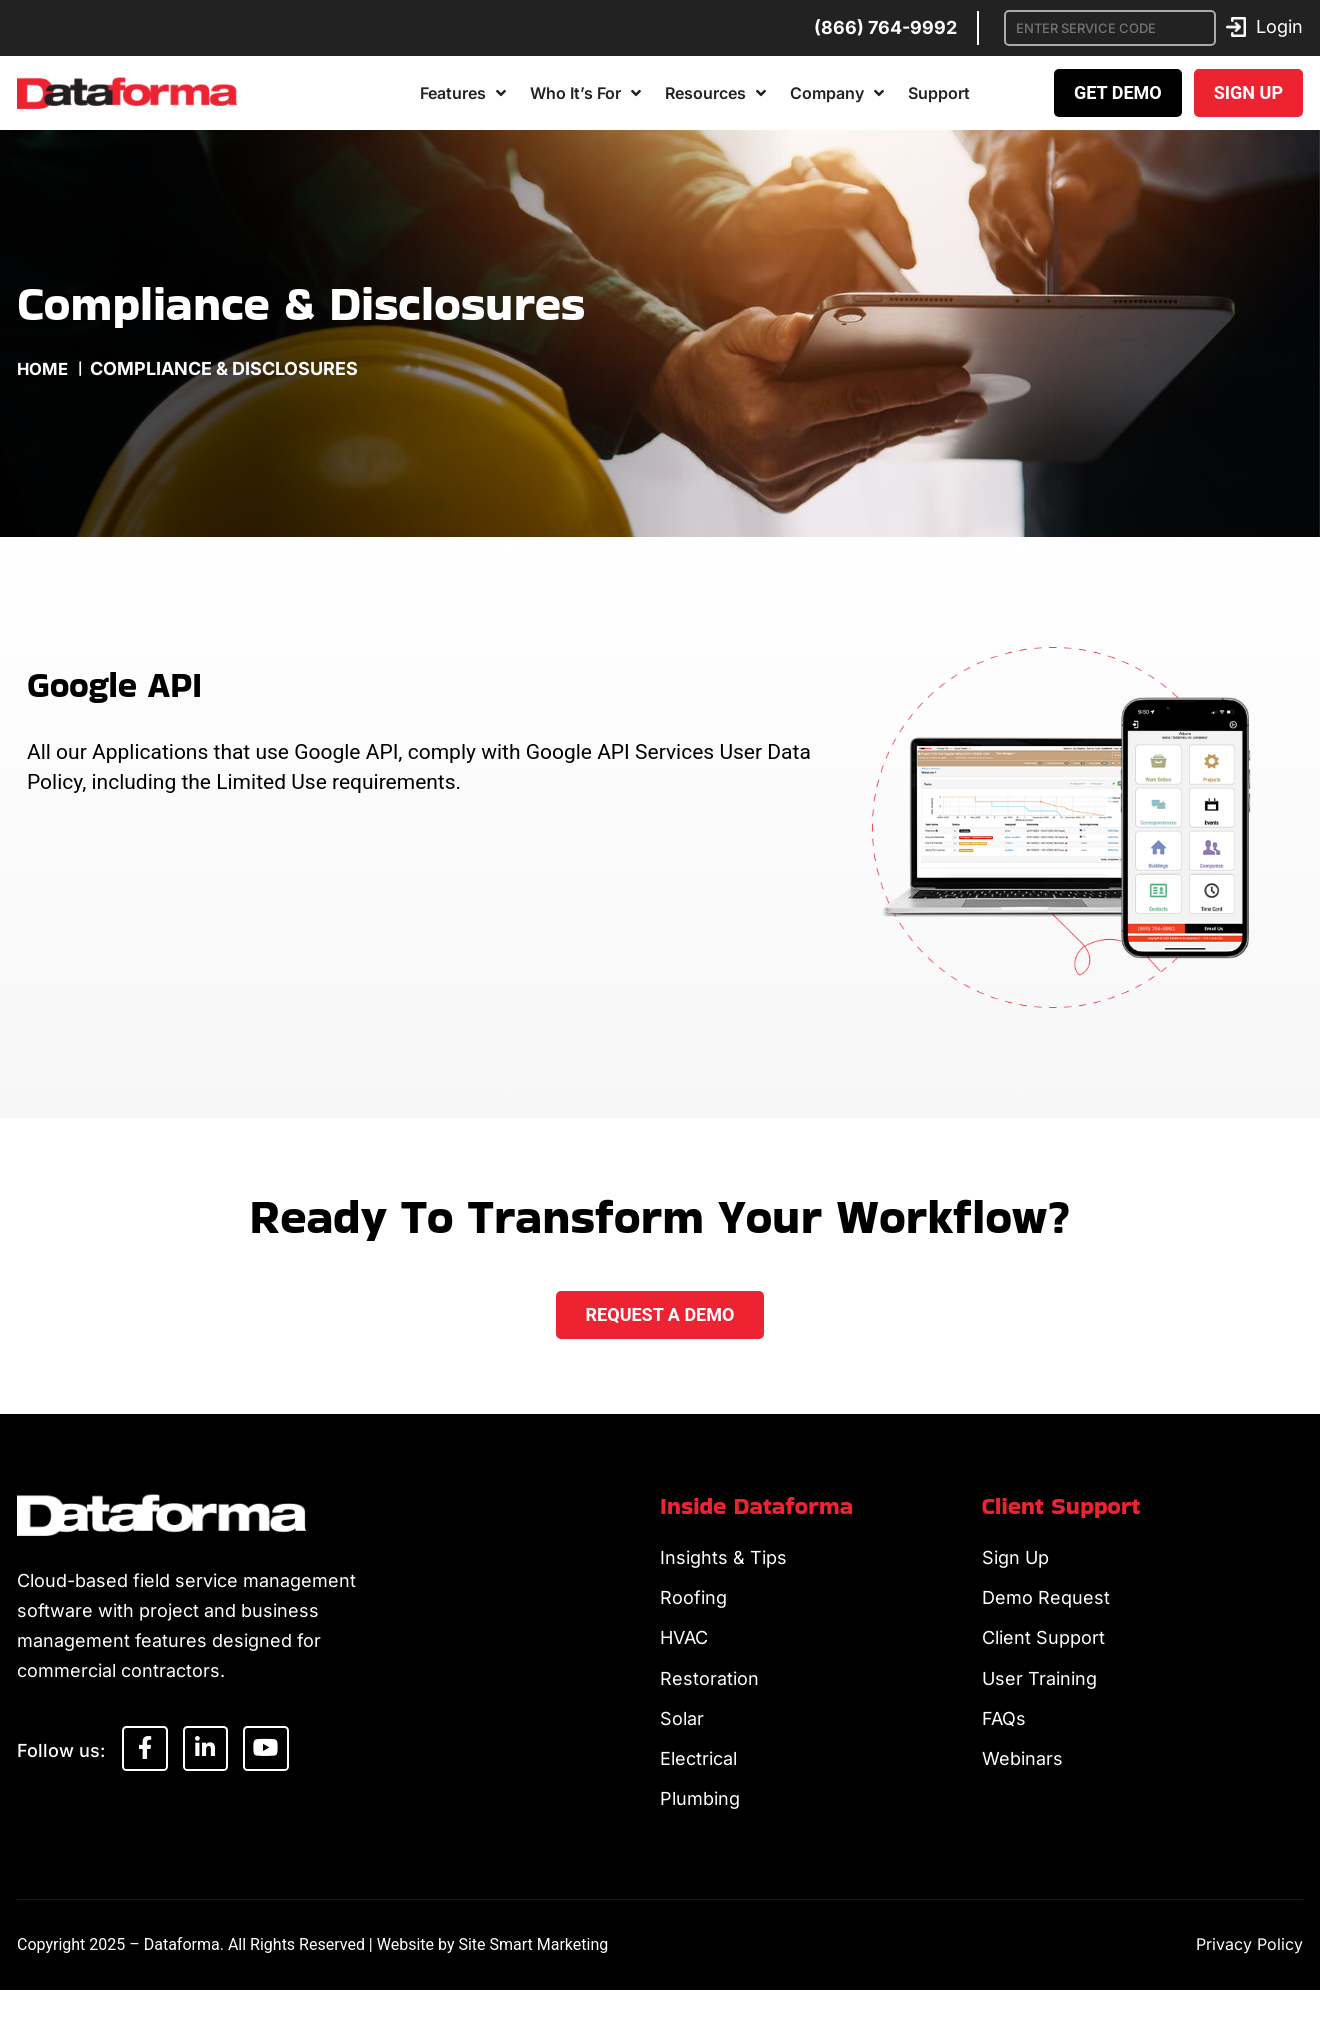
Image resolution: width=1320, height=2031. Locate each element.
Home (44, 368)
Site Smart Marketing (533, 1985)
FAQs (1004, 1744)
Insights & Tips (723, 1560)
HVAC (684, 1652)
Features (463, 93)
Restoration (709, 1698)
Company (837, 93)
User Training (1039, 1698)
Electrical (698, 1790)
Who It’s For (585, 93)
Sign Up (1015, 1560)
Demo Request (1046, 1606)
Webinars (1022, 1790)
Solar (682, 1744)
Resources (715, 93)
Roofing (693, 1606)
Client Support (1043, 1652)
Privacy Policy (1249, 1985)
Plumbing (700, 1836)
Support (939, 93)
